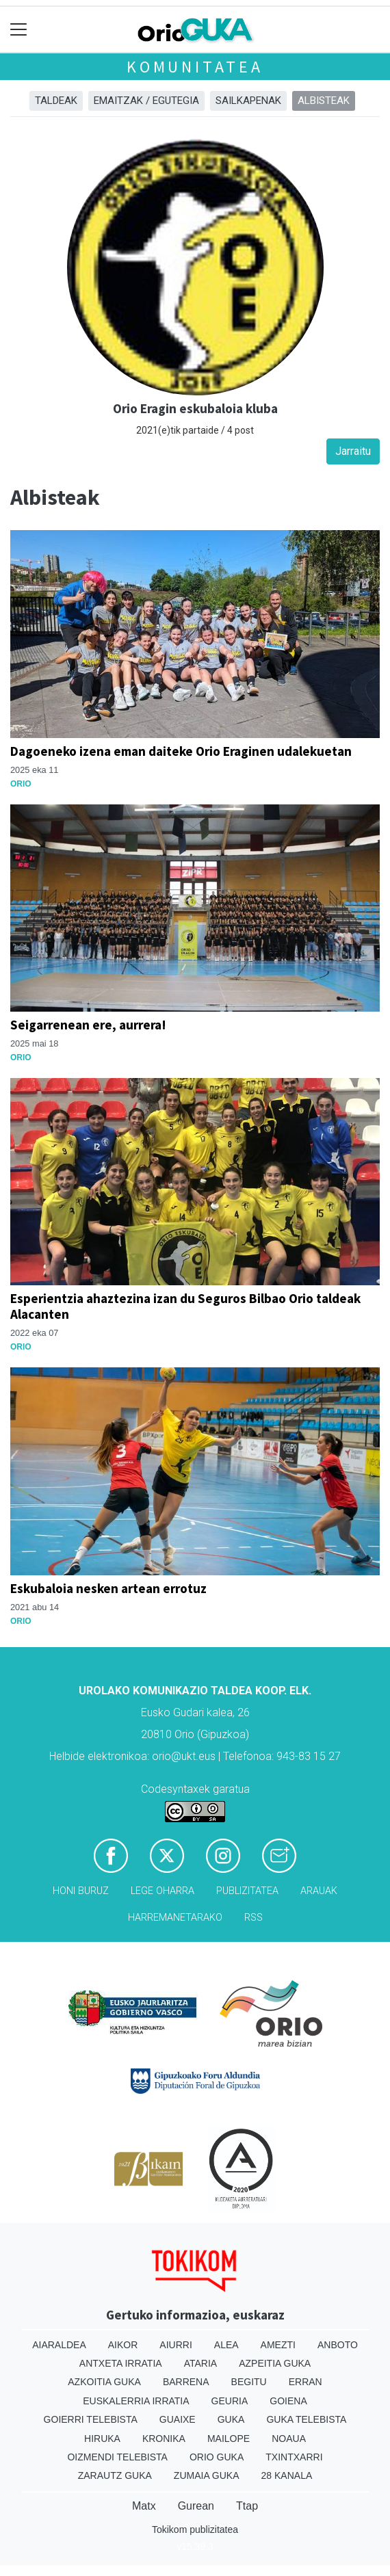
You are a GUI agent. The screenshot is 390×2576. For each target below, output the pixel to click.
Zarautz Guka (115, 2475)
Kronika (163, 2438)
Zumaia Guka (206, 2475)
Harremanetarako (175, 1917)
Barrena (186, 2381)
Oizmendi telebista (117, 2457)
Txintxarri (293, 2457)
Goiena (288, 2400)
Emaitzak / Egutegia (146, 100)
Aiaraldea (59, 2344)
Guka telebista (306, 2419)
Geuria (229, 2400)
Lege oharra (162, 1891)
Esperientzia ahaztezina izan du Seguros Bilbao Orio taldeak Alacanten (185, 1306)
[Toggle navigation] (19, 30)
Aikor (123, 2344)
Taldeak (56, 100)
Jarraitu (353, 451)
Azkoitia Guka (104, 2381)
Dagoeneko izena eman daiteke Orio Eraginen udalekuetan (181, 751)
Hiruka (102, 2438)
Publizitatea (247, 1891)
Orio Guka (217, 2457)
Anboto (337, 2344)
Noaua (289, 2438)
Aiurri (175, 2344)
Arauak (318, 1891)
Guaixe (177, 2419)
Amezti (278, 2344)
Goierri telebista (91, 2419)
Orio (20, 784)
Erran (305, 2381)
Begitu (249, 2381)
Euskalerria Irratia (136, 2400)
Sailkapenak (248, 100)
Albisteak (324, 100)
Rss (253, 1917)
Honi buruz (81, 1891)
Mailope (228, 2438)
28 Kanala (287, 2475)
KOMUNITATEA (195, 66)
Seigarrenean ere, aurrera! (88, 1024)
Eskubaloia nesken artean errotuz (108, 1588)
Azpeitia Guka (275, 2363)
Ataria (201, 2363)
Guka (231, 2419)
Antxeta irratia (120, 2363)
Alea (226, 2344)
